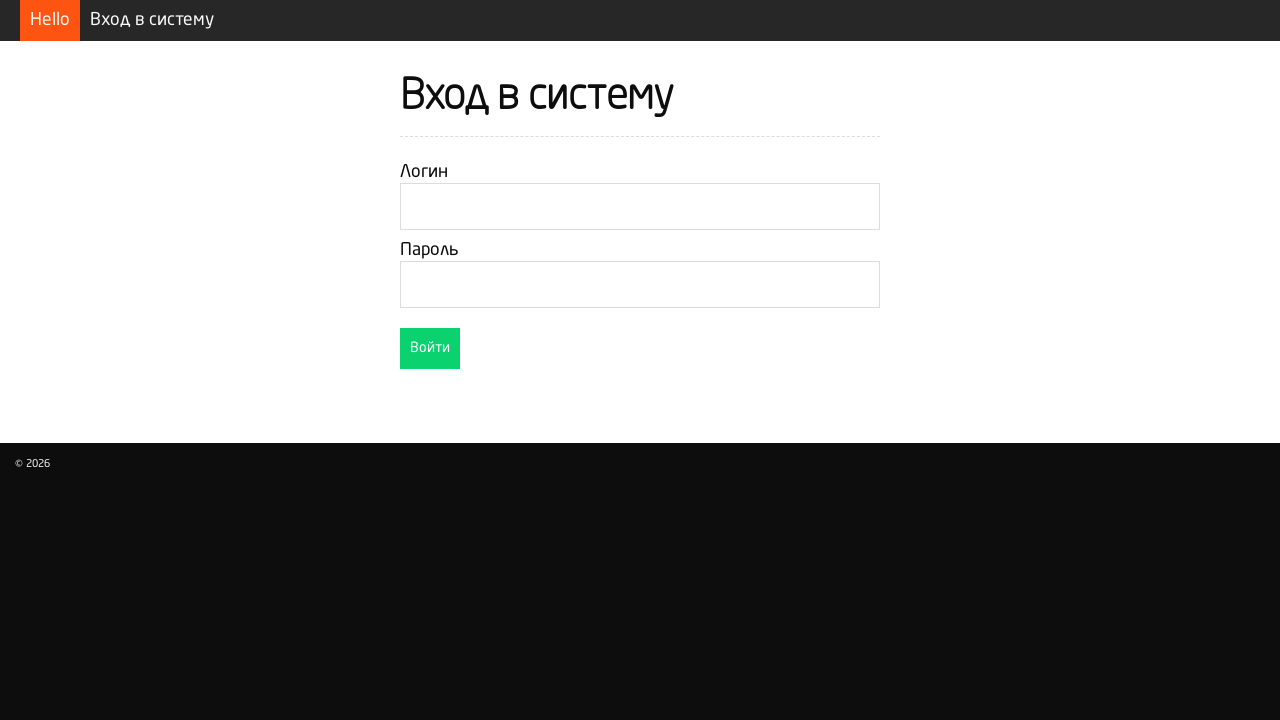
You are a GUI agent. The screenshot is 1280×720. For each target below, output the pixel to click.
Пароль (429, 250)
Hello (50, 20)
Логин (424, 172)
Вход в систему (152, 20)
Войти (430, 348)
